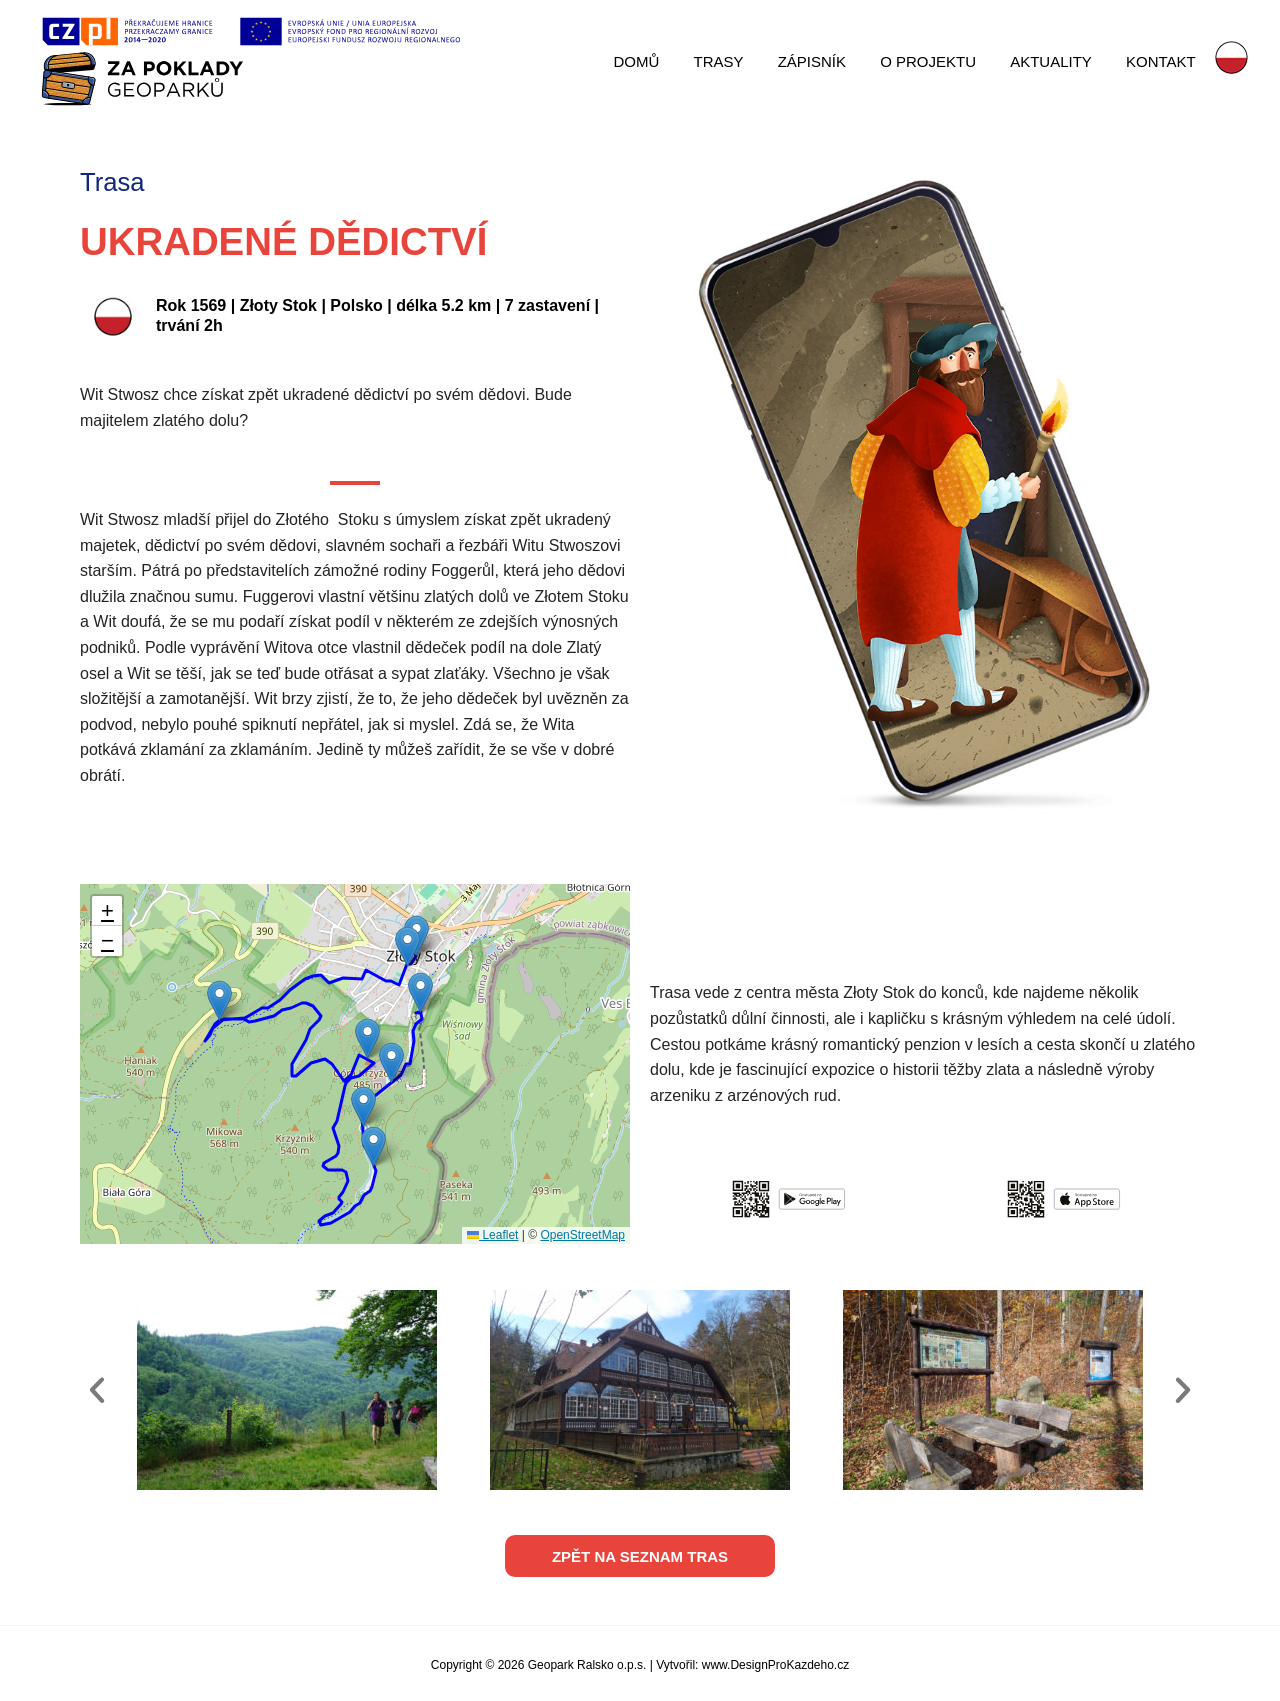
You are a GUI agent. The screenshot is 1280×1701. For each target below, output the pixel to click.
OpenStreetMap (582, 1235)
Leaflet (492, 1235)
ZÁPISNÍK (825, 61)
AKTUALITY (1057, 61)
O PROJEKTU (938, 61)
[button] (407, 946)
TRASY (736, 61)
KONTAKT (1162, 61)
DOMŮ (659, 61)
